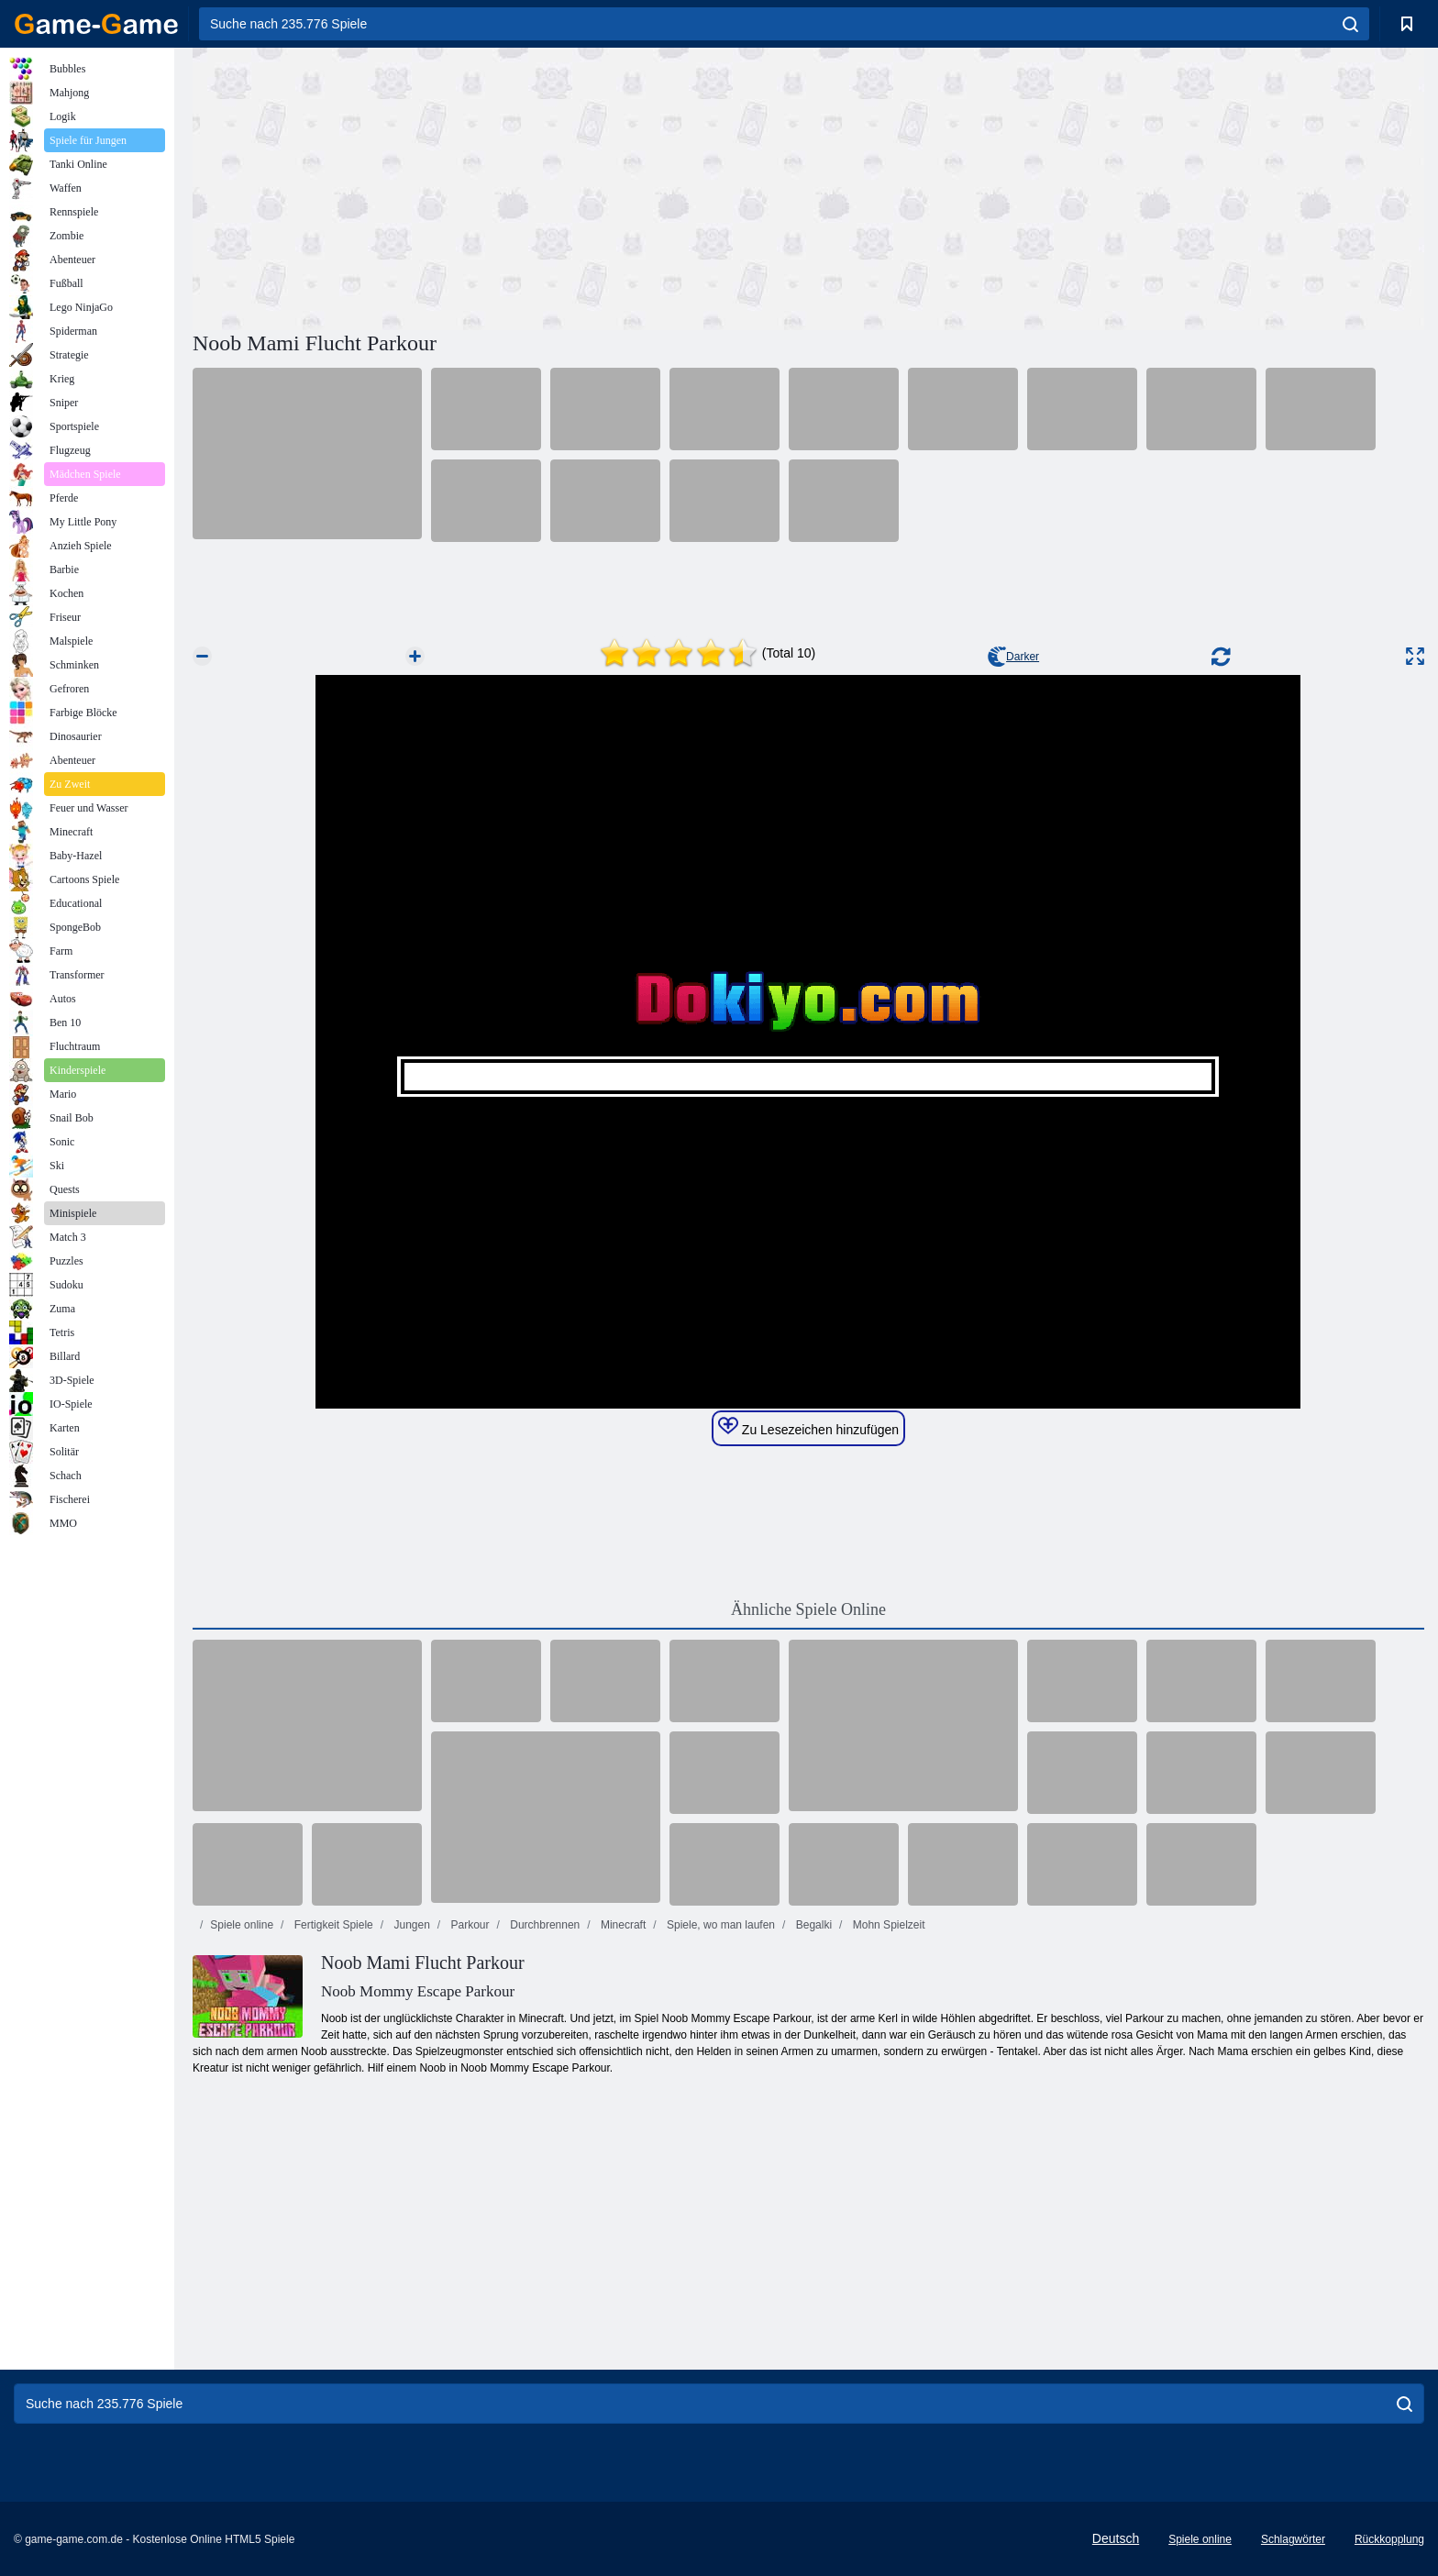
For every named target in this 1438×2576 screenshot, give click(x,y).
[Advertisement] (501, 186)
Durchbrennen (543, 1924)
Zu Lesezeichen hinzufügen (808, 1427)
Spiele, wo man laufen (719, 1924)
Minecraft (622, 1924)
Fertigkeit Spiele (331, 1924)
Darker (1013, 657)
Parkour (468, 1924)
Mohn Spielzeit (886, 1924)
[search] (1350, 23)
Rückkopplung (1389, 2539)
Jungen (410, 1924)
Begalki (812, 1924)
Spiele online (241, 1924)
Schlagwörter (1293, 2539)
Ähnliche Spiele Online (808, 1609)
